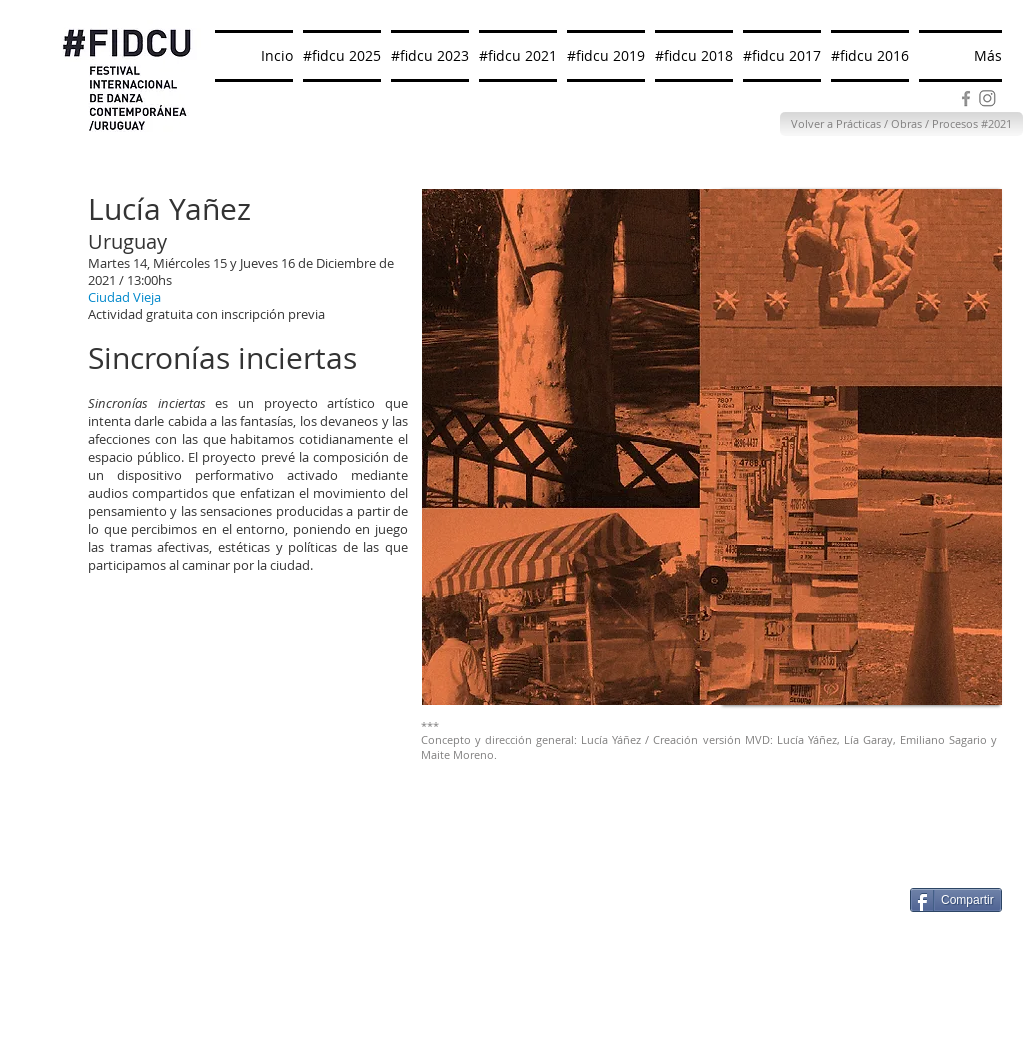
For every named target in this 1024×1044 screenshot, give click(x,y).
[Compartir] (956, 900)
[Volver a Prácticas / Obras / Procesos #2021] (901, 124)
